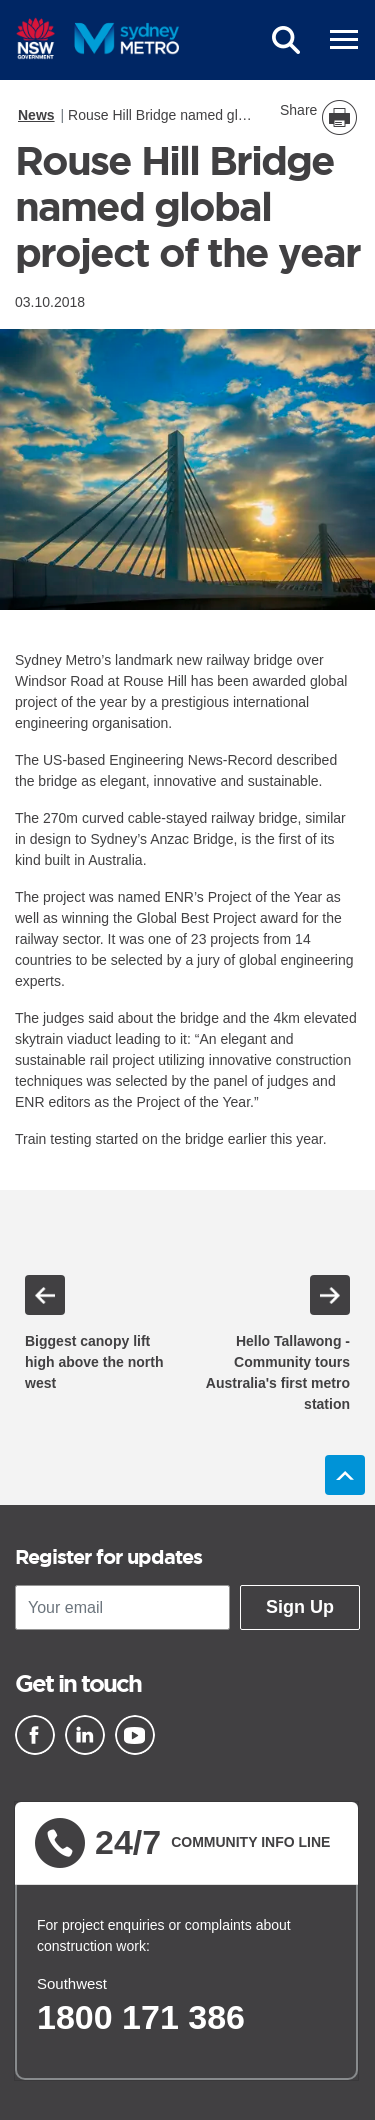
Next (330, 1295)
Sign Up (300, 1607)
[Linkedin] (85, 1735)
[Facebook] (35, 1735)
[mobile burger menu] (344, 40)
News (36, 115)
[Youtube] (135, 1735)
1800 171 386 (141, 2017)
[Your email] (122, 1607)
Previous (45, 1295)
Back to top (345, 1475)
